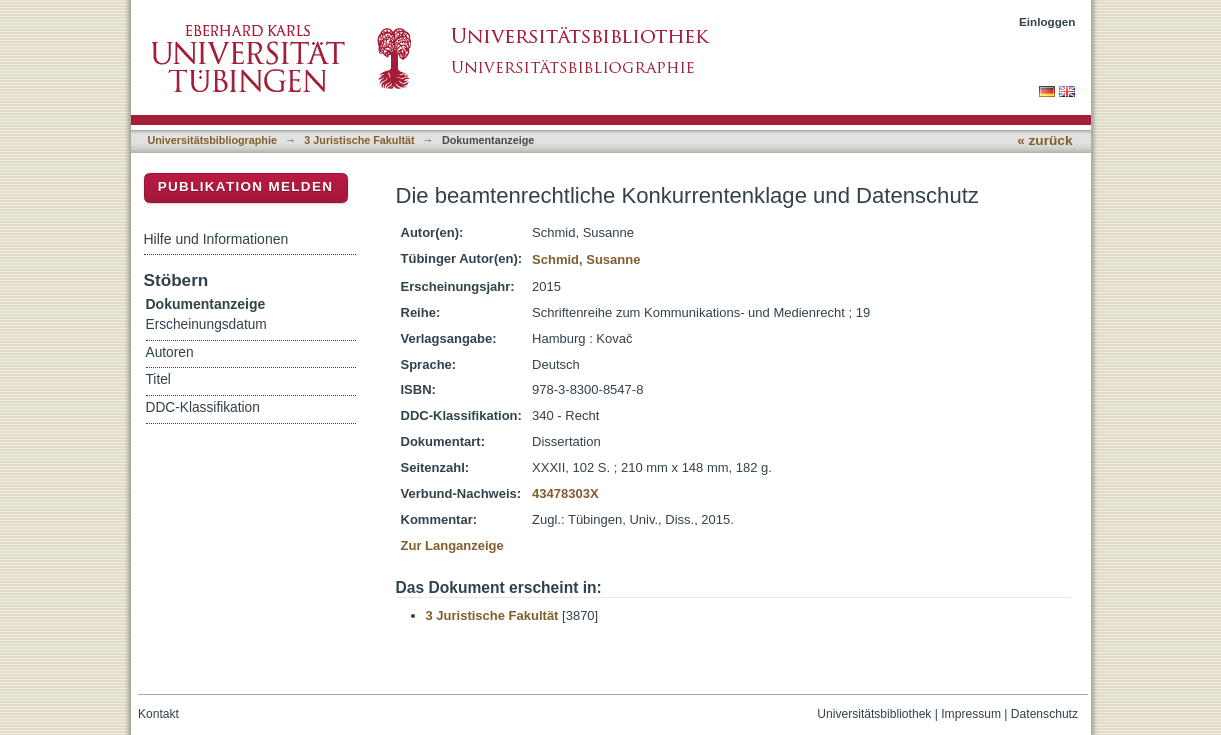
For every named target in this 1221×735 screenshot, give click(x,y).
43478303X (565, 493)
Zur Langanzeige (452, 545)
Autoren (170, 352)
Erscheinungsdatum (206, 324)
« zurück (1044, 140)
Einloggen (1047, 21)
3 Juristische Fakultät (359, 140)
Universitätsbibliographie (212, 140)
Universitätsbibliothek (874, 714)
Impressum (971, 714)
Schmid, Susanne (586, 259)
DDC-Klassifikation (203, 407)
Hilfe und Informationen (216, 239)
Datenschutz (1044, 714)
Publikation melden (246, 186)
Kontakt (158, 714)
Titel (158, 379)
